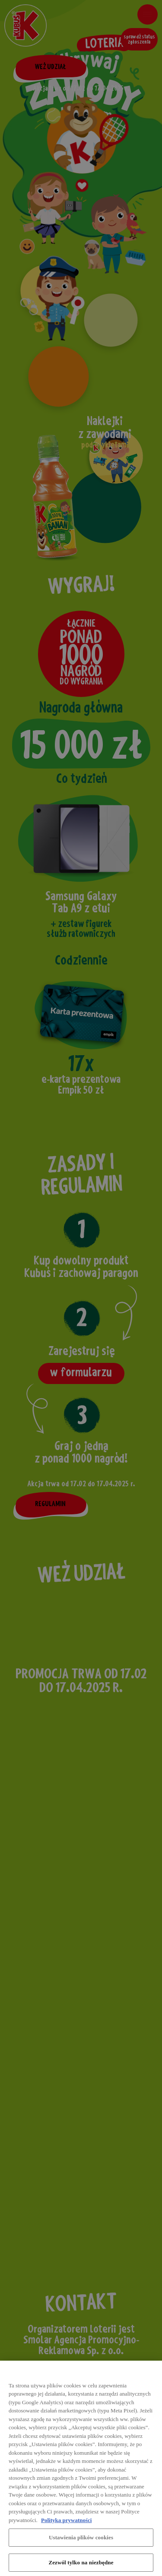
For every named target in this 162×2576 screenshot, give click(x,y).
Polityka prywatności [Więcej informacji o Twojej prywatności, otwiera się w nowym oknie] (66, 2524)
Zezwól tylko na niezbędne (80, 2566)
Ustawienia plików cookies (81, 2541)
